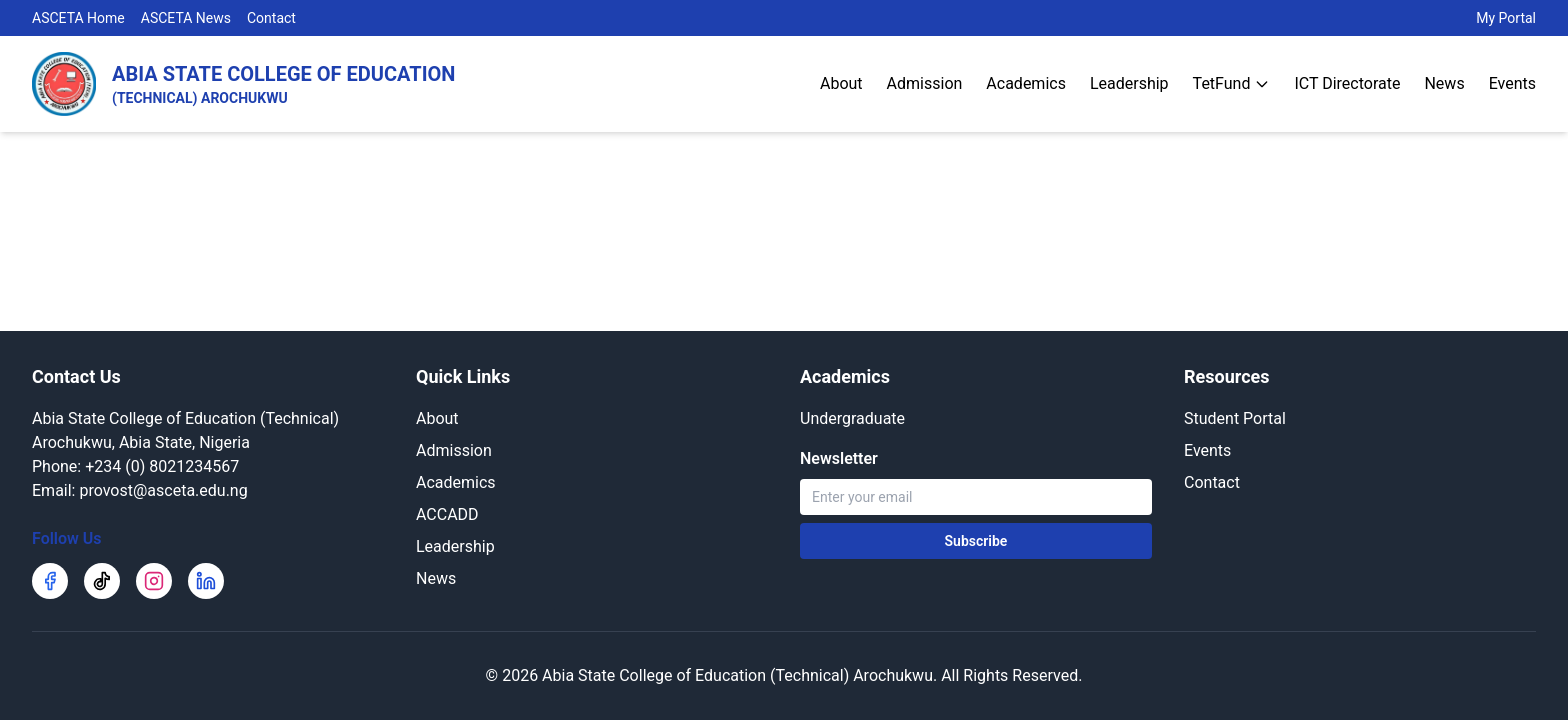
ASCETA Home (78, 18)
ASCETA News (186, 18)
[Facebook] (50, 581)
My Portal (1506, 18)
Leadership (1129, 83)
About (841, 83)
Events (1512, 83)
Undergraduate (852, 418)
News (1444, 83)
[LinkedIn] (206, 581)
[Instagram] (154, 581)
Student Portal (1235, 418)
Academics (1026, 83)
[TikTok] (102, 581)
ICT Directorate (1347, 83)
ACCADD (447, 514)
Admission (925, 83)
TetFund (1232, 83)
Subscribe (976, 541)
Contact (271, 18)
